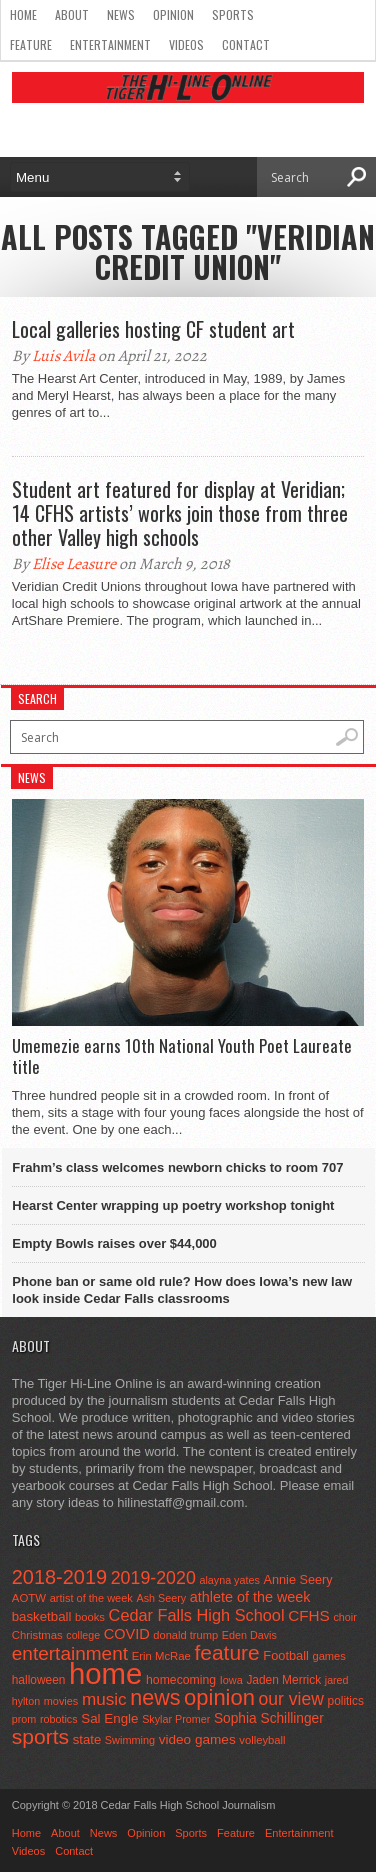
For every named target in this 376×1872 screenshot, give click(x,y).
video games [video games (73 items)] (197, 1739)
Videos (186, 44)
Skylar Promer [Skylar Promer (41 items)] (176, 1719)
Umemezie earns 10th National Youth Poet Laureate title (182, 1056)
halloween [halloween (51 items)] (39, 1680)
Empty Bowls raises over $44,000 (114, 1243)
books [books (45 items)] (90, 1617)
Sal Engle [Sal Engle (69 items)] (109, 1718)
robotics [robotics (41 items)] (59, 1719)
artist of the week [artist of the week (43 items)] (91, 1598)
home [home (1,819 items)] (105, 1673)
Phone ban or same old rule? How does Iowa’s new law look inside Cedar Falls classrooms (182, 1290)
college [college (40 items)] (83, 1635)
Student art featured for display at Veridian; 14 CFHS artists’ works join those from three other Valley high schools (180, 513)
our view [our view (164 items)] (291, 1699)
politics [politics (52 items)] (346, 1701)
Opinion (173, 14)
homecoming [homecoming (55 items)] (181, 1680)
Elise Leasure (74, 564)
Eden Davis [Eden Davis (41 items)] (249, 1635)
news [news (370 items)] (155, 1698)
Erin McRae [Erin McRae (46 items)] (161, 1656)
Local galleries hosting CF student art (153, 329)
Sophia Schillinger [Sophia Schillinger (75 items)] (269, 1718)
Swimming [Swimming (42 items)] (130, 1740)
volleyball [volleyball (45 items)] (262, 1740)
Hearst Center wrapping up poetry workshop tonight (173, 1205)
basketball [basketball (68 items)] (42, 1616)
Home (23, 14)
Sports (233, 14)
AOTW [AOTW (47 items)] (29, 1598)
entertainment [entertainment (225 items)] (70, 1653)
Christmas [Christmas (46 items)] (37, 1635)
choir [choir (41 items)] (344, 1617)
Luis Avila (63, 356)
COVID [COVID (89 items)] (127, 1634)
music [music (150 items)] (104, 1699)
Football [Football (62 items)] (286, 1655)
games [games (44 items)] (328, 1656)
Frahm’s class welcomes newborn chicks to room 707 (177, 1167)
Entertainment (110, 44)
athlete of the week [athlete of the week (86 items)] (250, 1597)
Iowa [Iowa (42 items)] (231, 1680)
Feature (31, 44)
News (121, 14)
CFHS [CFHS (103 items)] (309, 1615)
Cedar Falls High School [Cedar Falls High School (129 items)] (197, 1615)
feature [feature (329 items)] (226, 1652)
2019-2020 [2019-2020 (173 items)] (153, 1578)
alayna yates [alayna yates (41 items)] (229, 1580)
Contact (246, 44)
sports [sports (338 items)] (40, 1736)
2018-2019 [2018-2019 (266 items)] (59, 1577)
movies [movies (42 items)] (61, 1701)
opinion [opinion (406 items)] (219, 1697)
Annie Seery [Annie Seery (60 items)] (297, 1580)
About (72, 14)
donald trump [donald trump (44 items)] (185, 1635)
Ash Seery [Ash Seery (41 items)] (161, 1598)
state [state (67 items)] (87, 1739)
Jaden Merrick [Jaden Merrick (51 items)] (283, 1680)
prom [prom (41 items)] (24, 1719)
